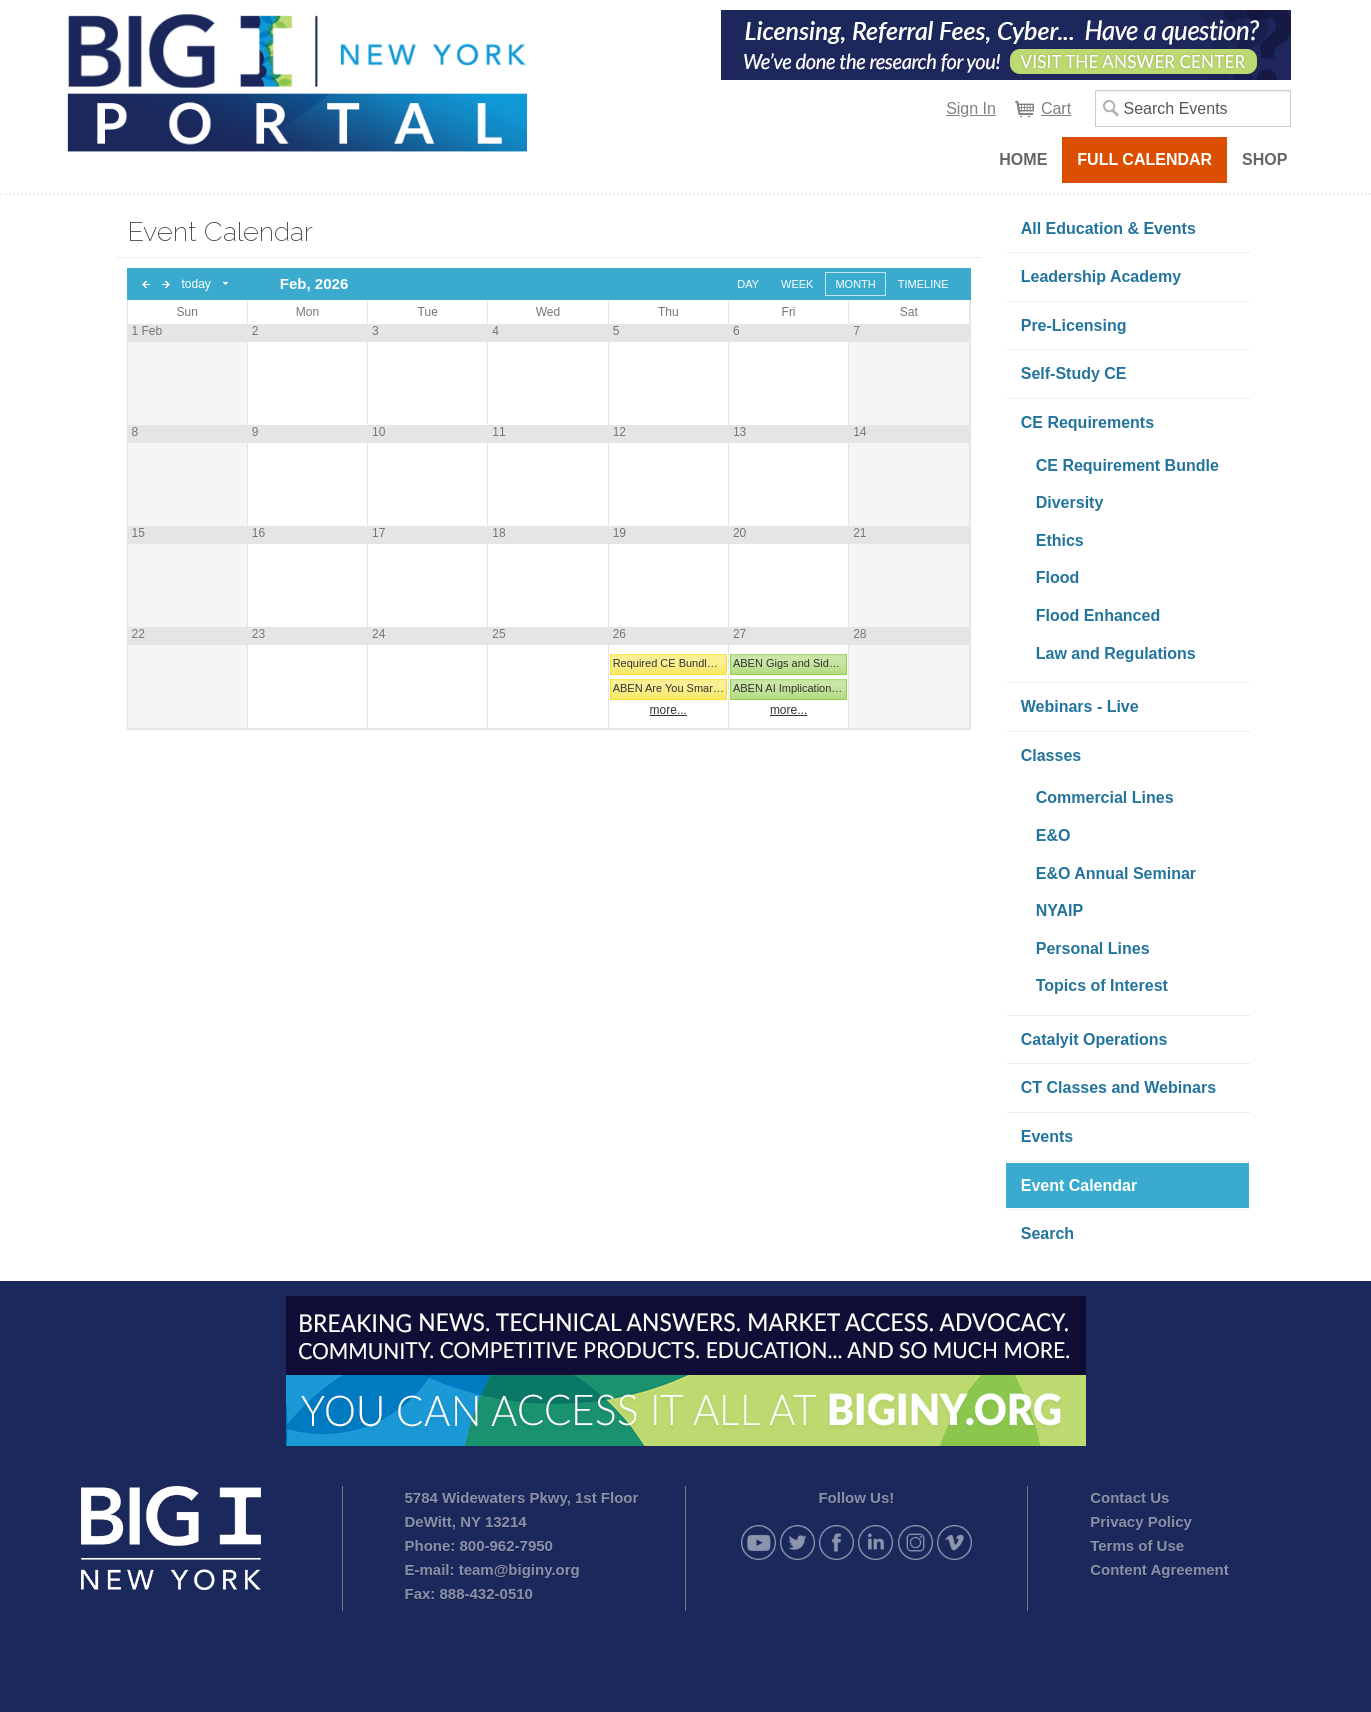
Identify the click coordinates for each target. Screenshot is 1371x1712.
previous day (146, 284)
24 (378, 634)
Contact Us (1129, 1497)
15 (138, 533)
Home (1023, 159)
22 (138, 634)
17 (378, 533)
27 (739, 634)
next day (166, 284)
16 (258, 533)
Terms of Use (1137, 1545)
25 (498, 634)
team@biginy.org (519, 1569)
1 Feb (147, 331)
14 (859, 432)
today (196, 284)
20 (739, 533)
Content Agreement (1159, 1569)
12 (619, 432)
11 (498, 432)
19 (619, 533)
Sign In (971, 108)
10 (378, 432)
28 (859, 634)
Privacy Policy (1141, 1521)
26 (619, 634)
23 (258, 634)
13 (739, 432)
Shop (1264, 159)
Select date (226, 284)
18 (498, 533)
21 (859, 533)
